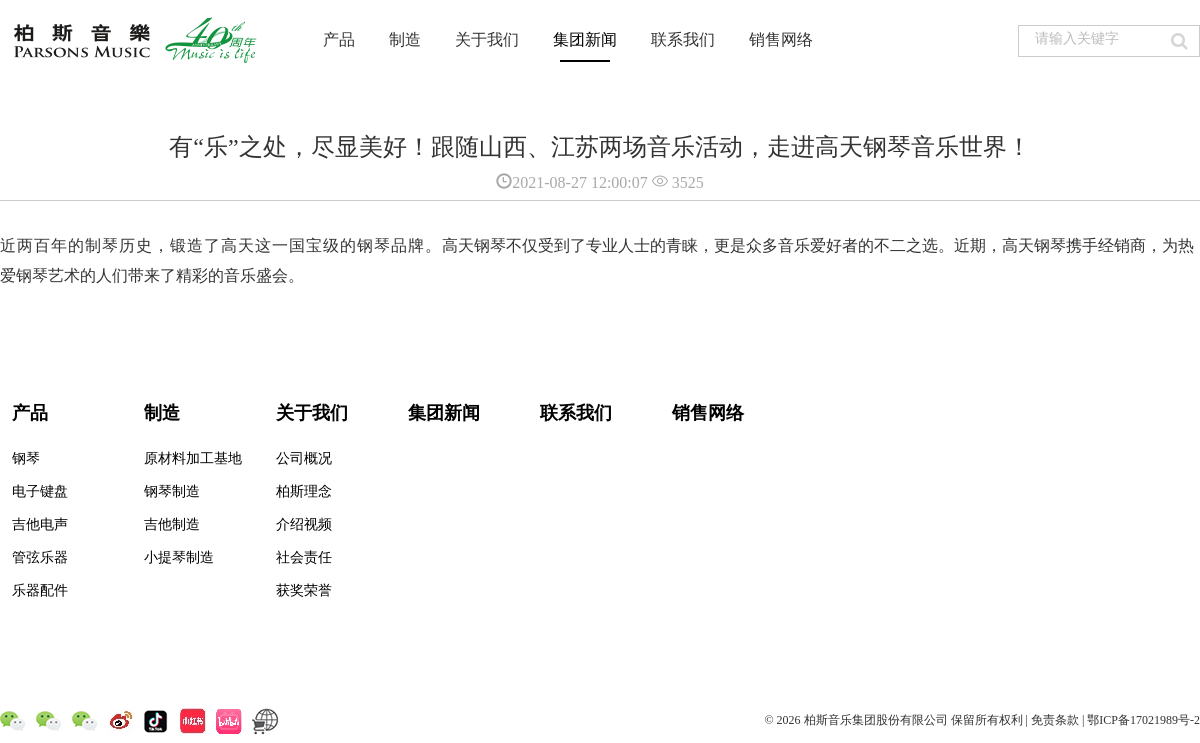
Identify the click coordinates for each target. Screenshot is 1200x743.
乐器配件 (40, 590)
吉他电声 (40, 524)
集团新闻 (585, 39)
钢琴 (26, 458)
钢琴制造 (172, 491)
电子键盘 (40, 491)
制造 (405, 39)
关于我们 (487, 39)
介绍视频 (304, 524)
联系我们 (683, 39)
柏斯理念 (304, 491)
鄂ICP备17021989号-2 (1143, 720)
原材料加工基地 (193, 458)
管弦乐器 (40, 557)
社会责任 (304, 557)
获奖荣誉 (304, 590)
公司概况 (304, 458)
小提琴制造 (179, 557)
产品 (339, 39)
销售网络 (781, 39)
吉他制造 (172, 524)
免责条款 (1055, 720)
